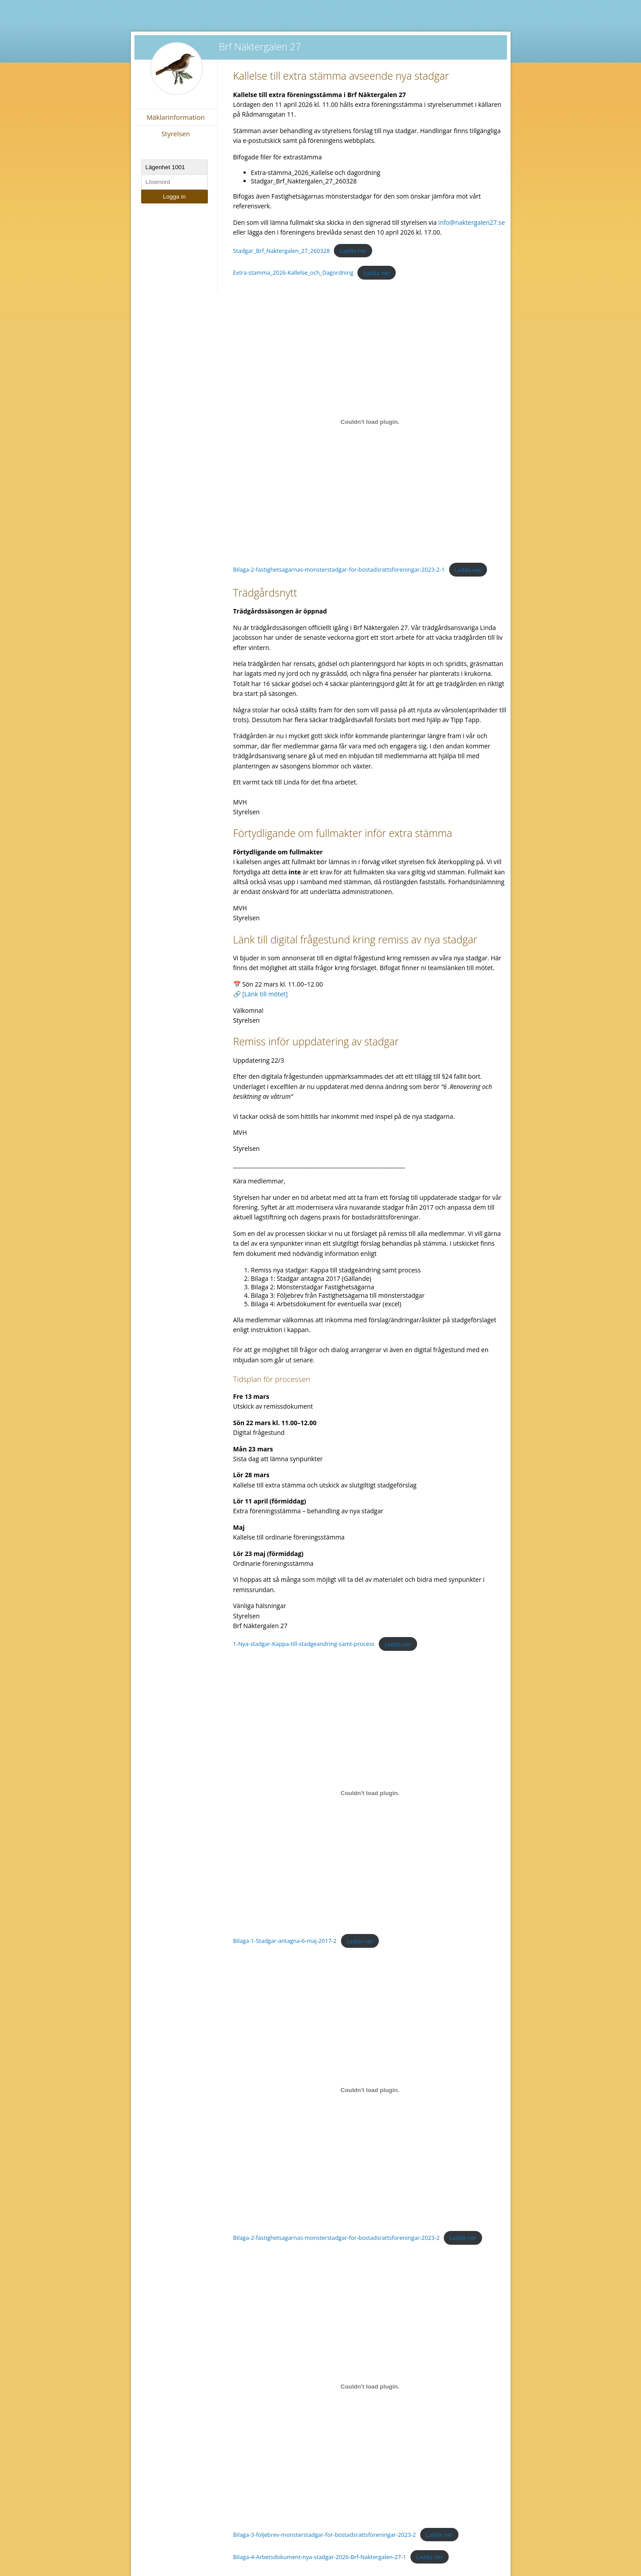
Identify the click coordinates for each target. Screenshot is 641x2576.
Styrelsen (175, 133)
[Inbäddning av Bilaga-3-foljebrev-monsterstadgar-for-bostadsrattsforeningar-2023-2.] (370, 2386)
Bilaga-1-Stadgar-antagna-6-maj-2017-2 (285, 1941)
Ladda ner (353, 251)
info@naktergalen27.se (471, 222)
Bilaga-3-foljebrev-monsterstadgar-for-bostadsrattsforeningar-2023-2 (324, 2535)
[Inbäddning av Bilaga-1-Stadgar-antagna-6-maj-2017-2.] (370, 1792)
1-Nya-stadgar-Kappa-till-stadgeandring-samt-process (304, 1644)
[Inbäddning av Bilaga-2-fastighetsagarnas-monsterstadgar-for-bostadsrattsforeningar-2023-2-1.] (370, 421)
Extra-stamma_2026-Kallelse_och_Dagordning (293, 273)
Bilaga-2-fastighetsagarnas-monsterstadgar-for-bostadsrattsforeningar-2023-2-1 (339, 570)
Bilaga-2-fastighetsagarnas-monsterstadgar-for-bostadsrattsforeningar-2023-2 (336, 2238)
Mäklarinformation (175, 117)
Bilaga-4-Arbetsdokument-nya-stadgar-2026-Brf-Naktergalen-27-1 (319, 2557)
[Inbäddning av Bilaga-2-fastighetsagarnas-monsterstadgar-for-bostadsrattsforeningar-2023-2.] (370, 2089)
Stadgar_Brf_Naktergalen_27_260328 (281, 251)
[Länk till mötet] (265, 994)
